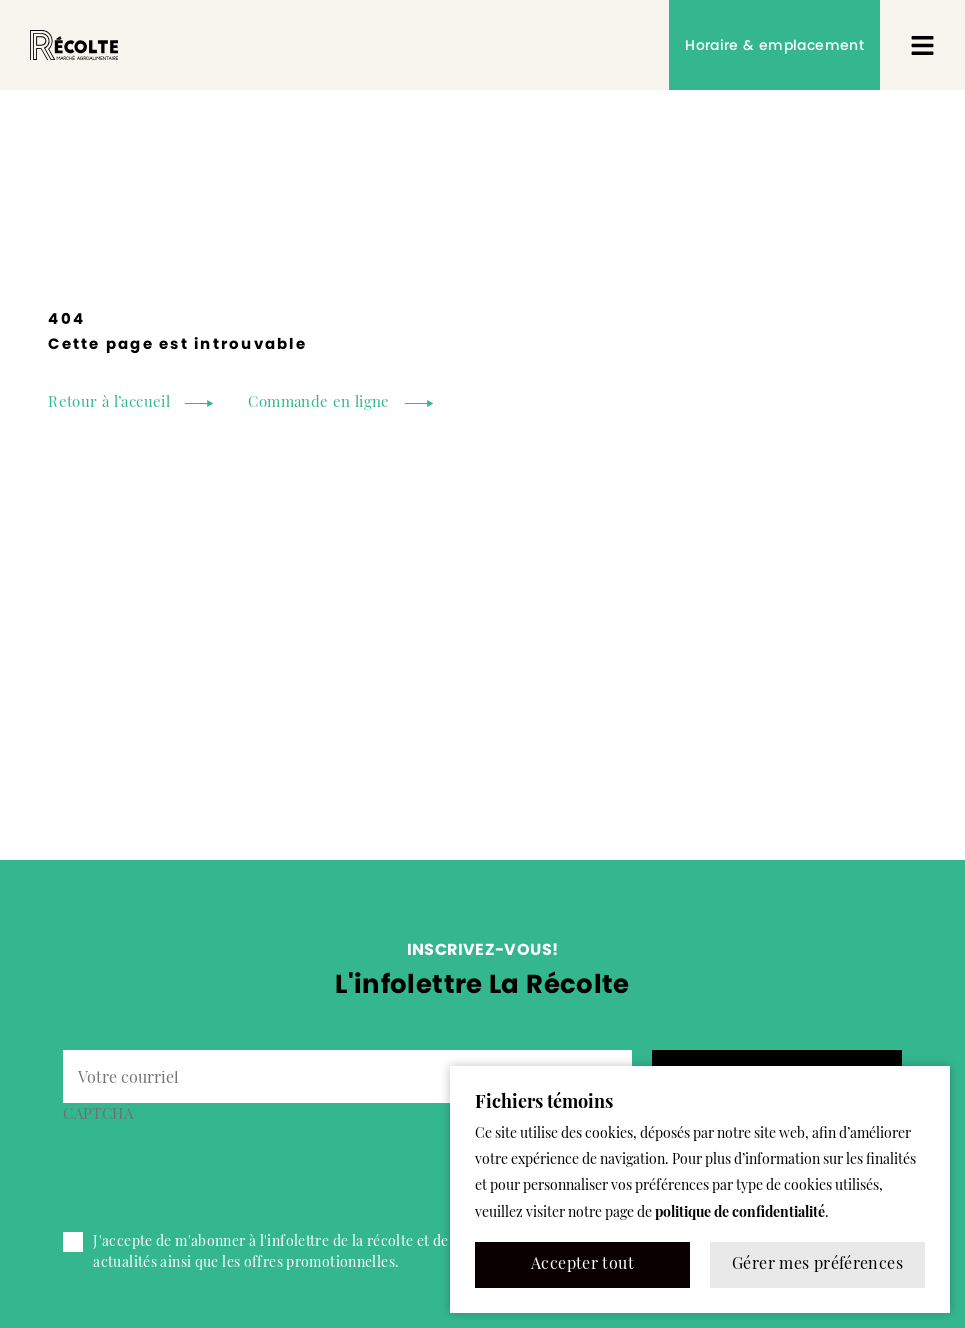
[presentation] (215, 1169)
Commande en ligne (318, 403)
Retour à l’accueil (109, 403)
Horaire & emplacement (774, 45)
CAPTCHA (98, 1115)
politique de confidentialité (740, 1213)
